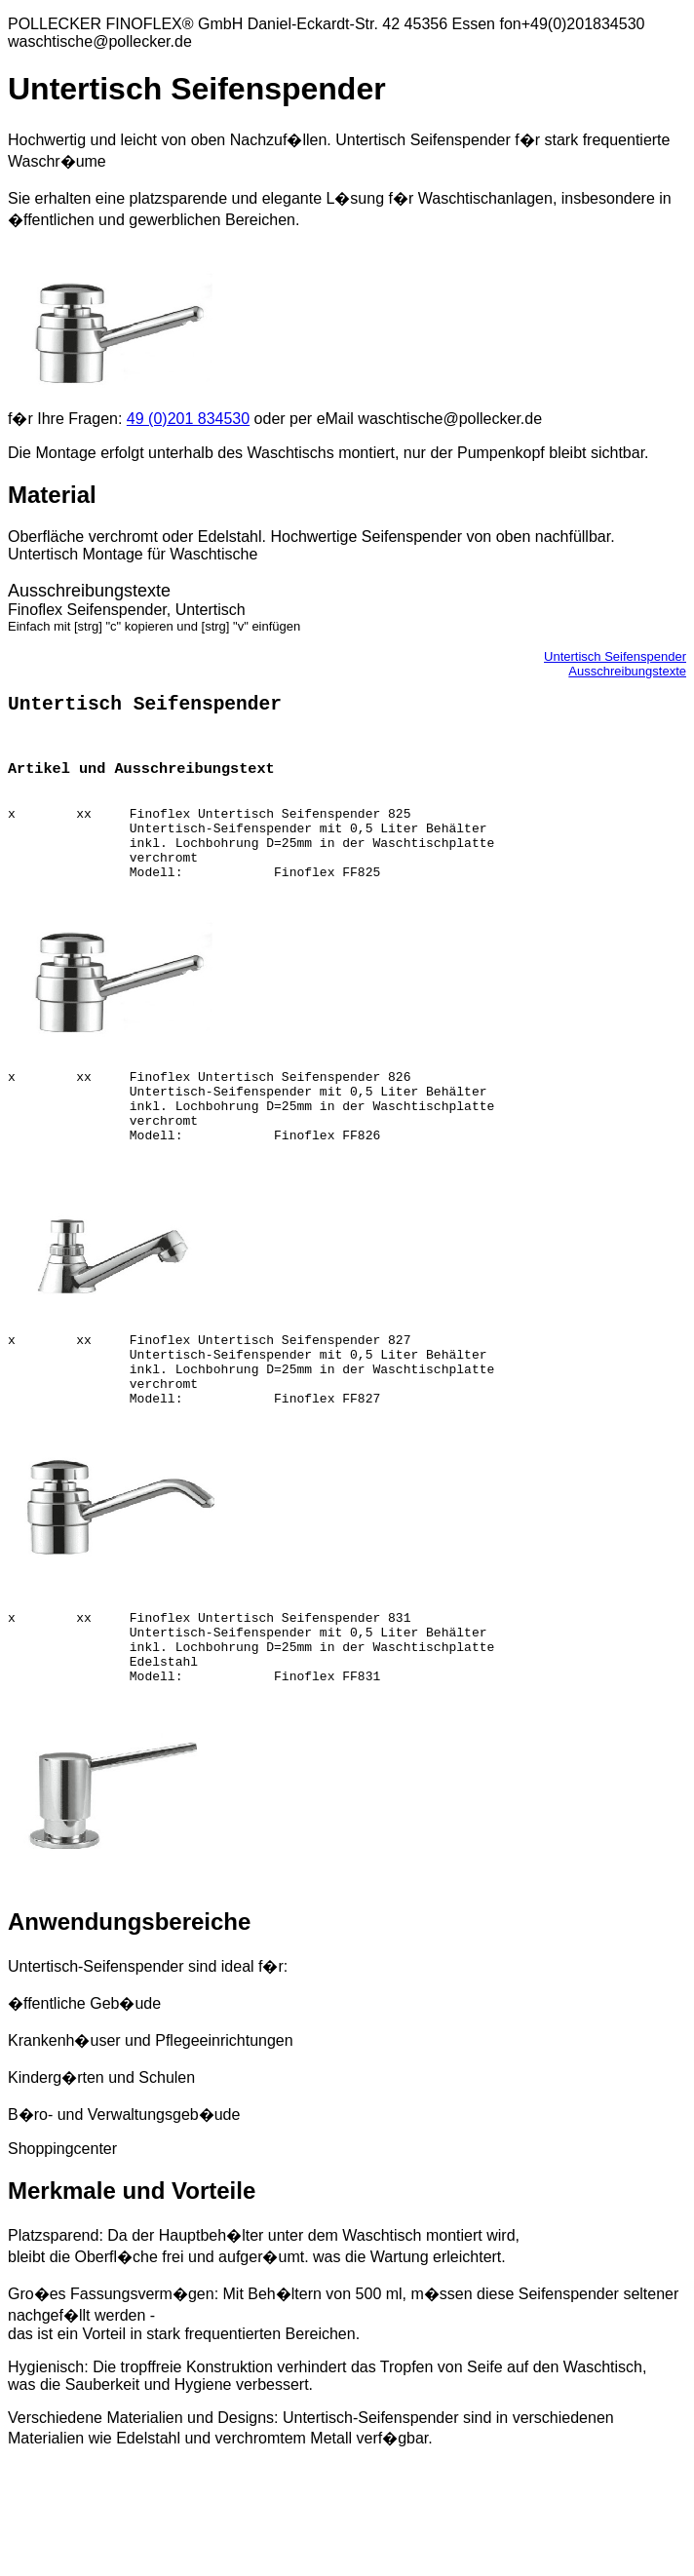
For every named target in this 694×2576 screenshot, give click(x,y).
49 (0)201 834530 (188, 418)
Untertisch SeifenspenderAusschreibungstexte (615, 663)
